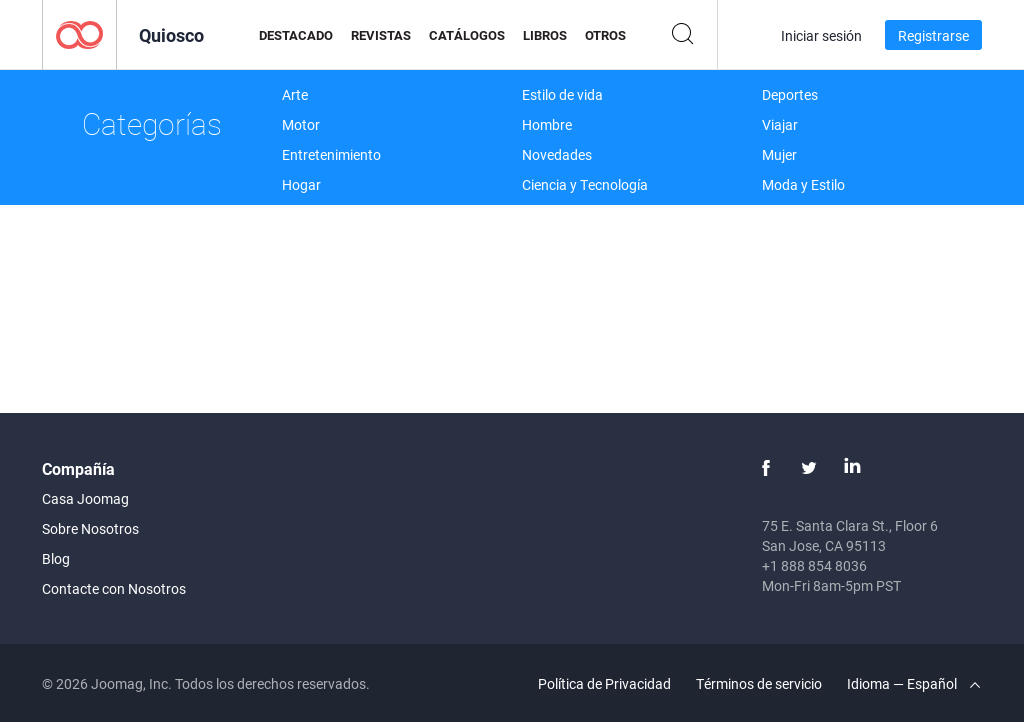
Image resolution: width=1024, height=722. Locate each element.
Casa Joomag (85, 498)
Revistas (381, 35)
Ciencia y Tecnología (585, 184)
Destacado (296, 35)
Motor (301, 124)
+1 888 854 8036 (814, 565)
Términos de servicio (759, 683)
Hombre (547, 124)
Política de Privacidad (604, 683)
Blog (56, 558)
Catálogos (467, 35)
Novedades (557, 154)
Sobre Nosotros (90, 528)
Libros (545, 35)
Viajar (780, 124)
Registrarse (933, 35)
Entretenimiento (331, 154)
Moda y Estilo (803, 184)
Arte (295, 94)
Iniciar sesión (821, 35)
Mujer (779, 154)
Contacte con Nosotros (114, 588)
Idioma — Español (913, 683)
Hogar (301, 184)
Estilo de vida (562, 94)
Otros (605, 35)
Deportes (790, 94)
